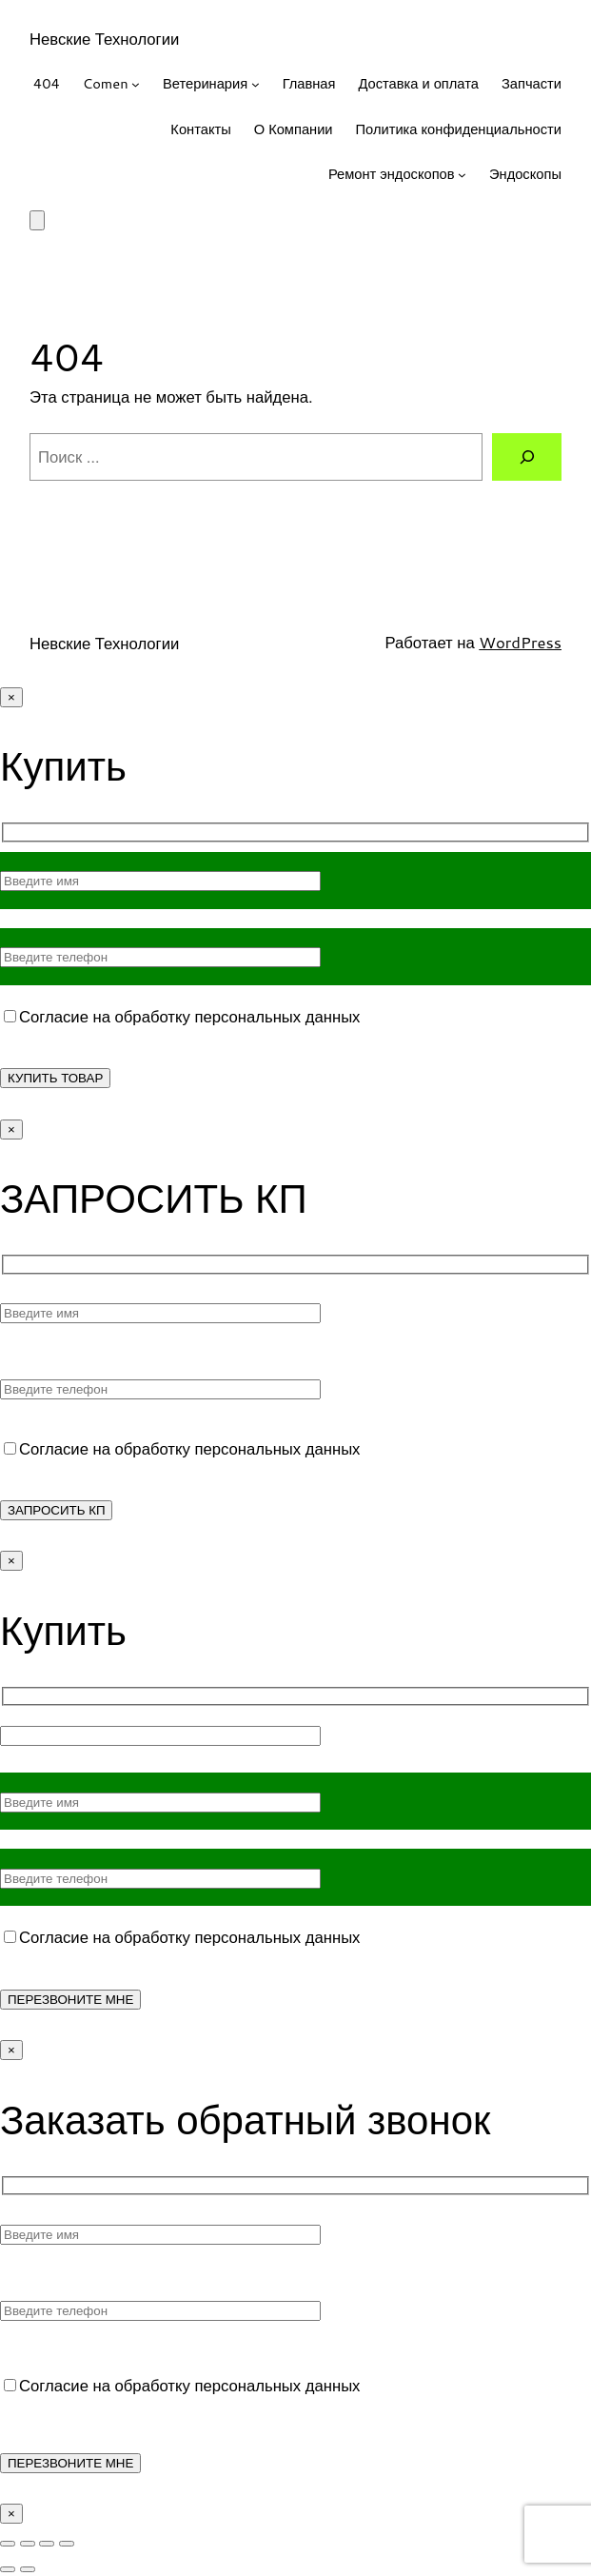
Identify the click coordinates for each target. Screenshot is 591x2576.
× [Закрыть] (11, 697)
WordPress (520, 642)
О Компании (293, 129)
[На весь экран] (27, 2543)
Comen (105, 83)
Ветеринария (205, 83)
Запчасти (531, 83)
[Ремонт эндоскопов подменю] (462, 174)
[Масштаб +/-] (7, 2543)
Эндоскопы (525, 174)
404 (46, 83)
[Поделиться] (46, 2543)
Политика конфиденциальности (458, 129)
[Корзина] (37, 220)
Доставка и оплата (418, 83)
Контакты (200, 129)
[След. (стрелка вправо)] (27, 2569)
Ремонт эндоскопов (391, 174)
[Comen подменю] (135, 84)
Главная (309, 83)
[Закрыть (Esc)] (66, 2543)
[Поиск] (526, 457)
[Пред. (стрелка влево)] (7, 2569)
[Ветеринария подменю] (255, 84)
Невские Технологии (104, 39)
